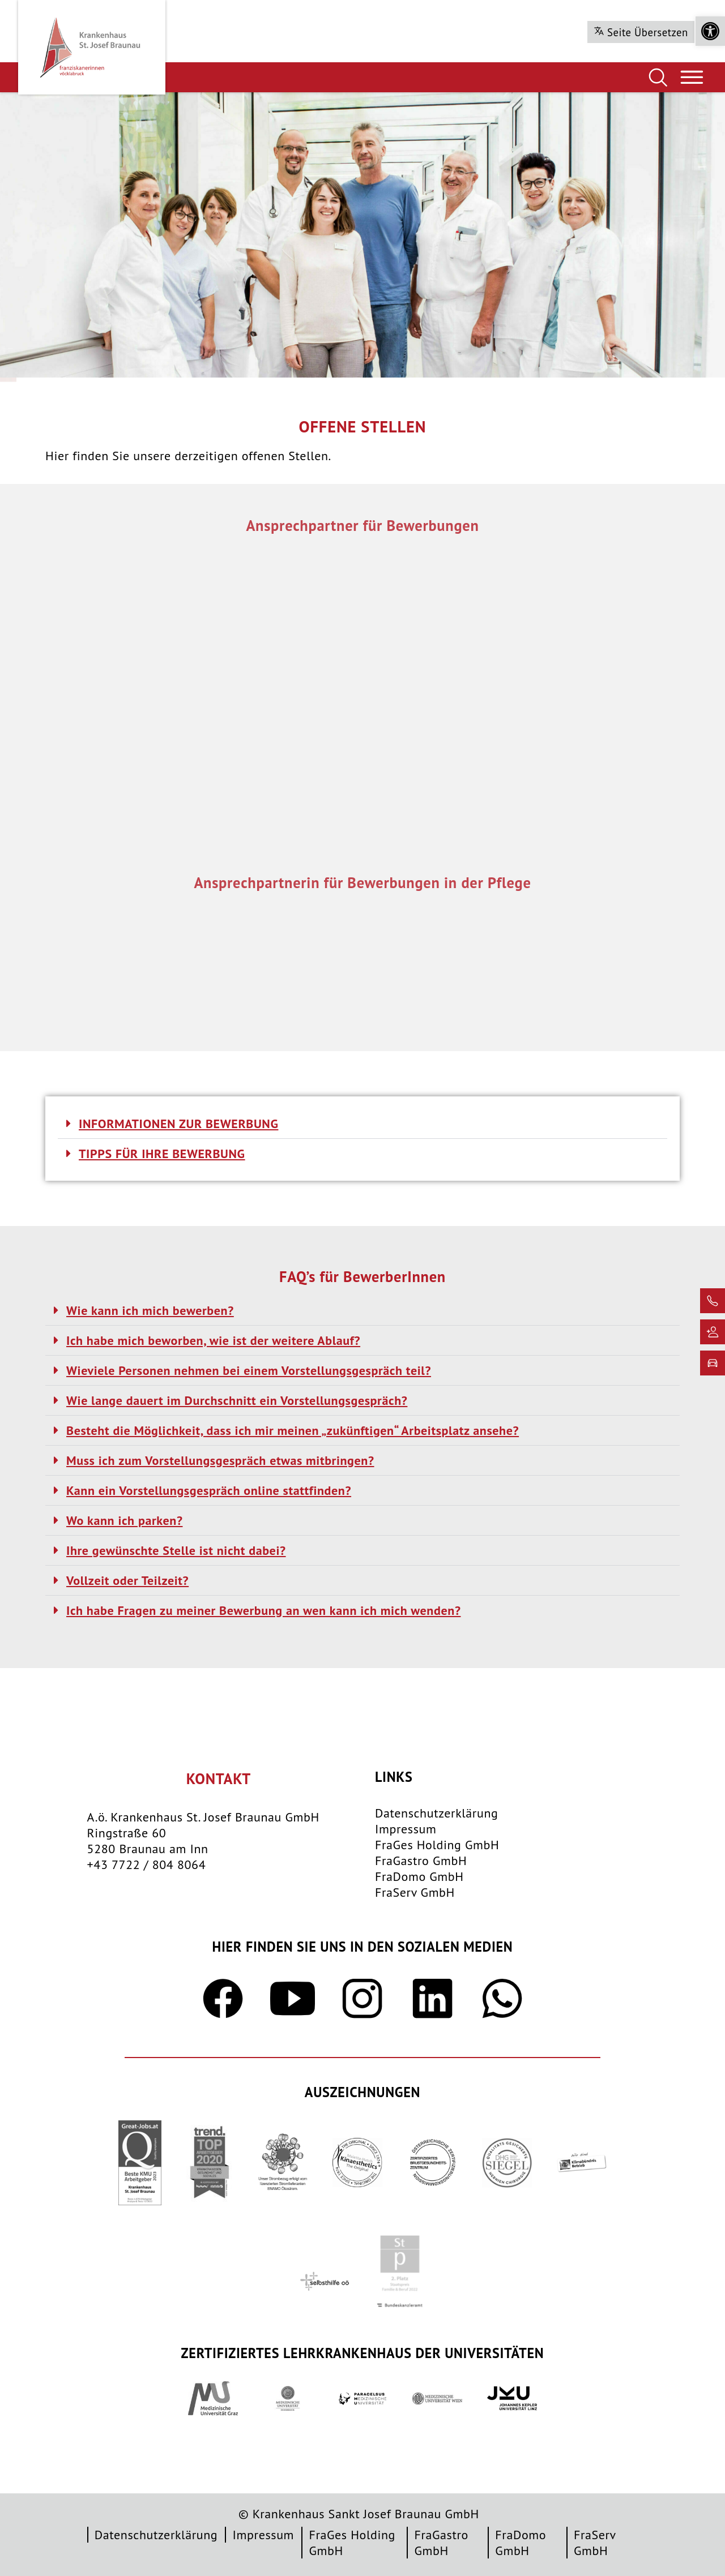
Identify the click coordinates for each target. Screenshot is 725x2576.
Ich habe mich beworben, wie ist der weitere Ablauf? (213, 1340)
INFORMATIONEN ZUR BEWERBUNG (178, 1123)
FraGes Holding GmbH (437, 1845)
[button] (710, 31)
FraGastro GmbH (421, 1860)
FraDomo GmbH (419, 1876)
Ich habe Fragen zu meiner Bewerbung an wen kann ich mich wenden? (263, 1610)
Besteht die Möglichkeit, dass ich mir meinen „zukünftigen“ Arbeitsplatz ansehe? (292, 1430)
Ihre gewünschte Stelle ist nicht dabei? (176, 1550)
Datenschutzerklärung (436, 1813)
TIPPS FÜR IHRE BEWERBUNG (162, 1153)
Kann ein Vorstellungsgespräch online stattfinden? (208, 1490)
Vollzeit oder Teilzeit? (127, 1580)
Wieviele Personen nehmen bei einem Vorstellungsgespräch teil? (248, 1370)
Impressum (405, 1829)
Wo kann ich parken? (124, 1520)
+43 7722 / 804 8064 (146, 1864)
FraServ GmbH (415, 1892)
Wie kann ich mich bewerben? (150, 1310)
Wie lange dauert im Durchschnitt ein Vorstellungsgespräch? (236, 1400)
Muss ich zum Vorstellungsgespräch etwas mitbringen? (220, 1460)
